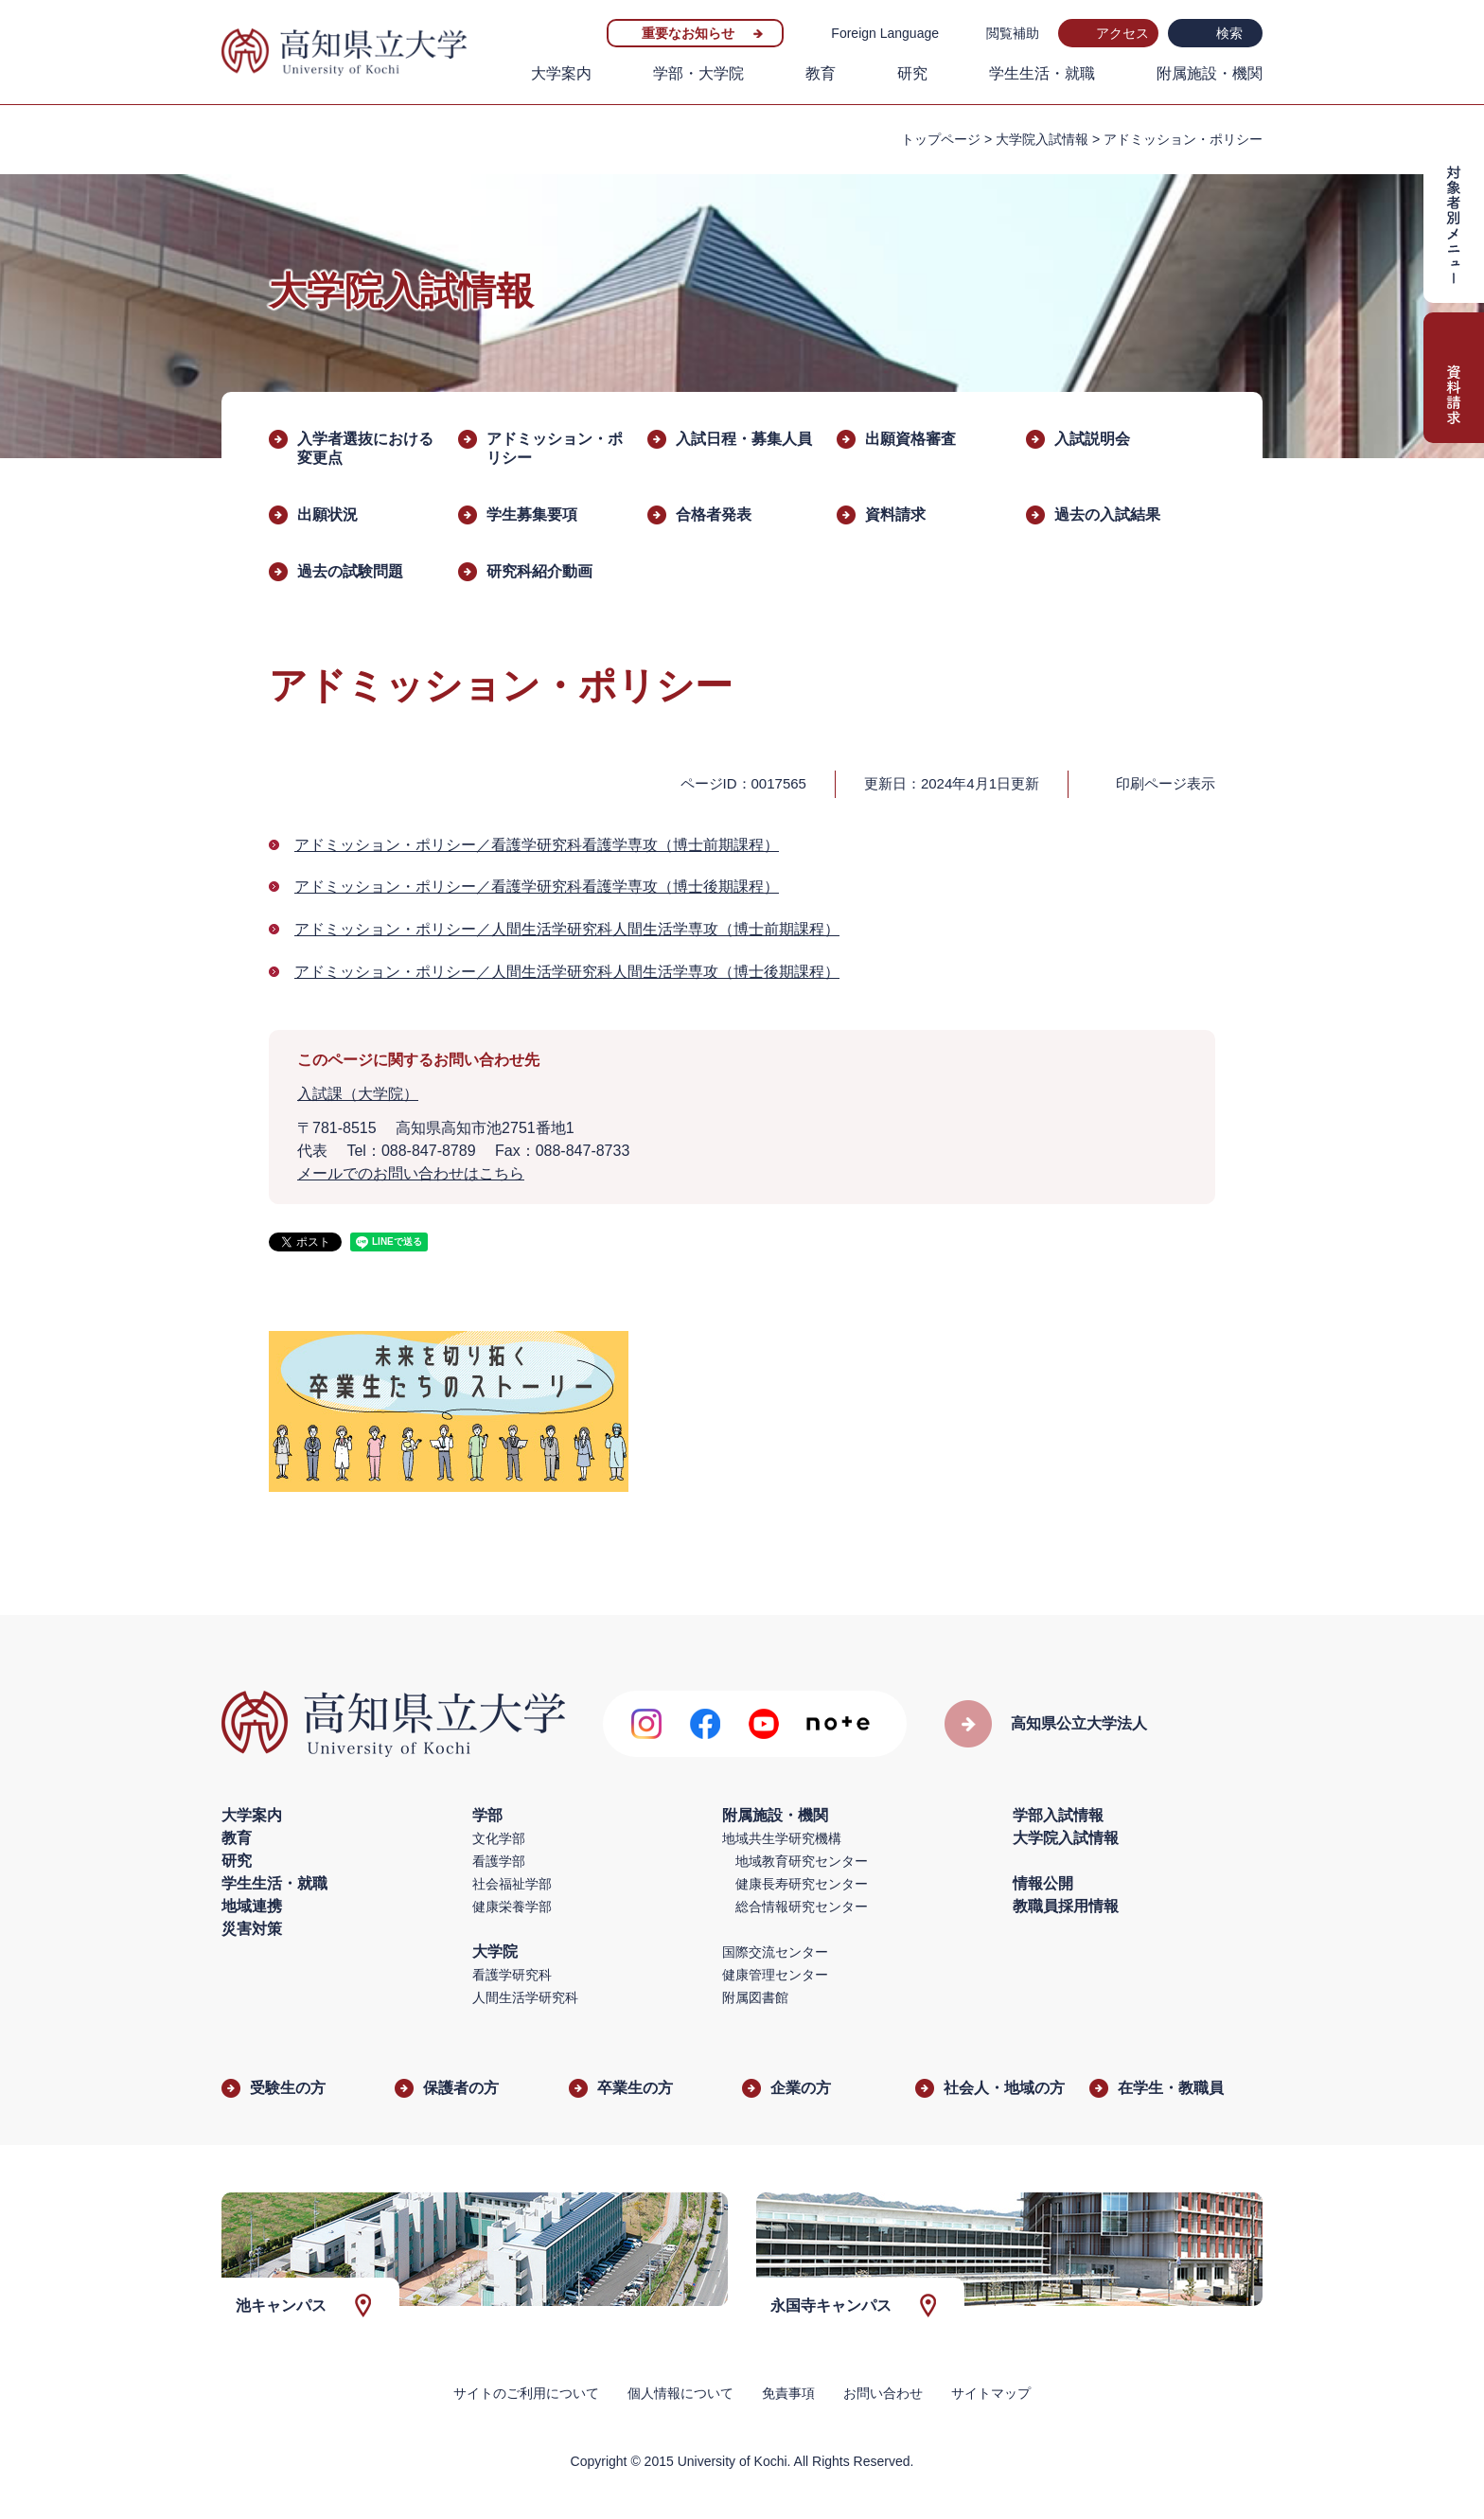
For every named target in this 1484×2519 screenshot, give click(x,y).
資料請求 (895, 514)
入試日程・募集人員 (744, 439)
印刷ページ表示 (1165, 783)
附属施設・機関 (1210, 73)
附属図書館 (755, 1997)
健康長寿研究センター (801, 1883)
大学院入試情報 (1042, 139)
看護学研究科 (512, 1974)
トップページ (940, 139)
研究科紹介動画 (539, 571)
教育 (820, 73)
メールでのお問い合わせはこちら (410, 1173)
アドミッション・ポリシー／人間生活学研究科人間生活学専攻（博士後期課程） (566, 972)
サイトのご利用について (526, 2393)
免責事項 (788, 2393)
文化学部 (498, 1838)
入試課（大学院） (357, 1094)
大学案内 (561, 73)
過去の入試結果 (1107, 514)
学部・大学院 (698, 73)
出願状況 (327, 514)
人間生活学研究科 (525, 1997)
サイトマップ (991, 2393)
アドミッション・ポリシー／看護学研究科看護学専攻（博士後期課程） (536, 886)
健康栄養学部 (512, 1906)
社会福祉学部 (512, 1883)
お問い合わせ (883, 2393)
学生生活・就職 (1042, 73)
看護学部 (498, 1861)
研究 (912, 73)
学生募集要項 (531, 514)
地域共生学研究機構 (781, 1838)
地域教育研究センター (801, 1861)
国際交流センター (775, 1952)
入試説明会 (1092, 439)
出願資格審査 (910, 439)
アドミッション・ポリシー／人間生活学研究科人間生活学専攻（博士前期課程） (566, 929)
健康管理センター (775, 1974)
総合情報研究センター (801, 1906)
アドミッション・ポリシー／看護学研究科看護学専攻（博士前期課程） (536, 845)
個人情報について (680, 2393)
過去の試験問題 (350, 571)
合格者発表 (713, 514)
